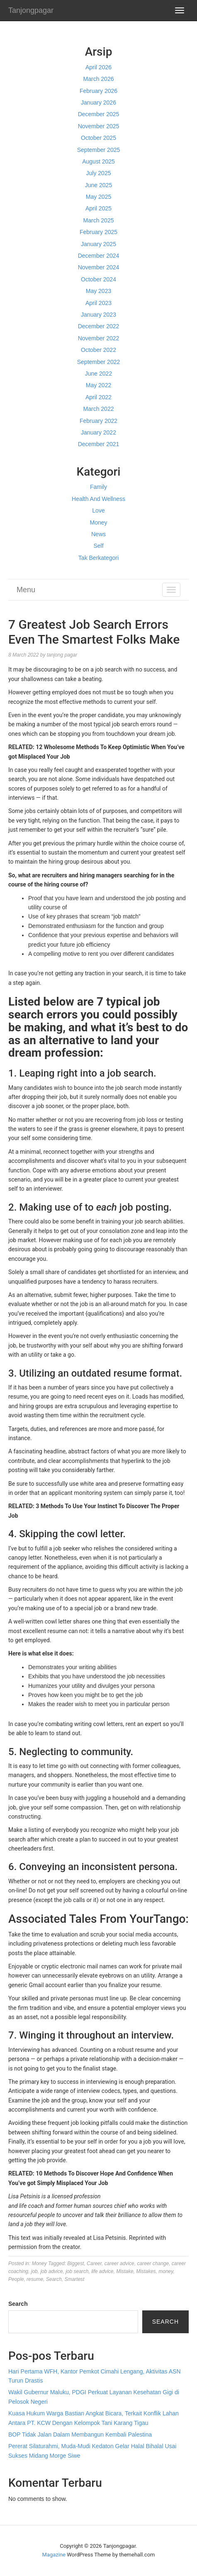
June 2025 (98, 185)
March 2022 (98, 408)
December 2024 (98, 255)
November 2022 (98, 338)
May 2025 (98, 196)
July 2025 (98, 173)
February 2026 (98, 91)
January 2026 (98, 102)
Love (98, 510)
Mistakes (146, 2271)
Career (94, 2263)
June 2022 (98, 373)
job (34, 2271)
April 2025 (98, 208)
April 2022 (98, 397)
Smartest (74, 2279)
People (16, 2279)
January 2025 (98, 244)
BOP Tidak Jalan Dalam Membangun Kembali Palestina (80, 2434)
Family (98, 486)
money (165, 2271)
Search (54, 2279)
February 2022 (98, 421)
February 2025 (98, 232)
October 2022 (98, 350)
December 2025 (98, 114)
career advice (119, 2263)
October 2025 (98, 137)
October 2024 (98, 279)
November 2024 (98, 267)
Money (98, 522)
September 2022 (98, 362)
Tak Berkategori (98, 557)
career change (153, 2263)
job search (77, 2271)
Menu (26, 590)
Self (98, 545)
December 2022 (98, 326)
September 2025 (98, 150)
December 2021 (98, 444)
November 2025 (98, 126)
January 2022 (98, 432)
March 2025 (98, 220)
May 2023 (98, 291)
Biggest (75, 2263)
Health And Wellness (98, 499)
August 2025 (98, 161)
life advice (102, 2271)
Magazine (54, 2555)
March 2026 (98, 79)
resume (35, 2279)
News (98, 534)
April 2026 (98, 67)
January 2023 (98, 314)
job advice (51, 2271)
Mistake (124, 2271)
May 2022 (98, 385)
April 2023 (98, 303)
